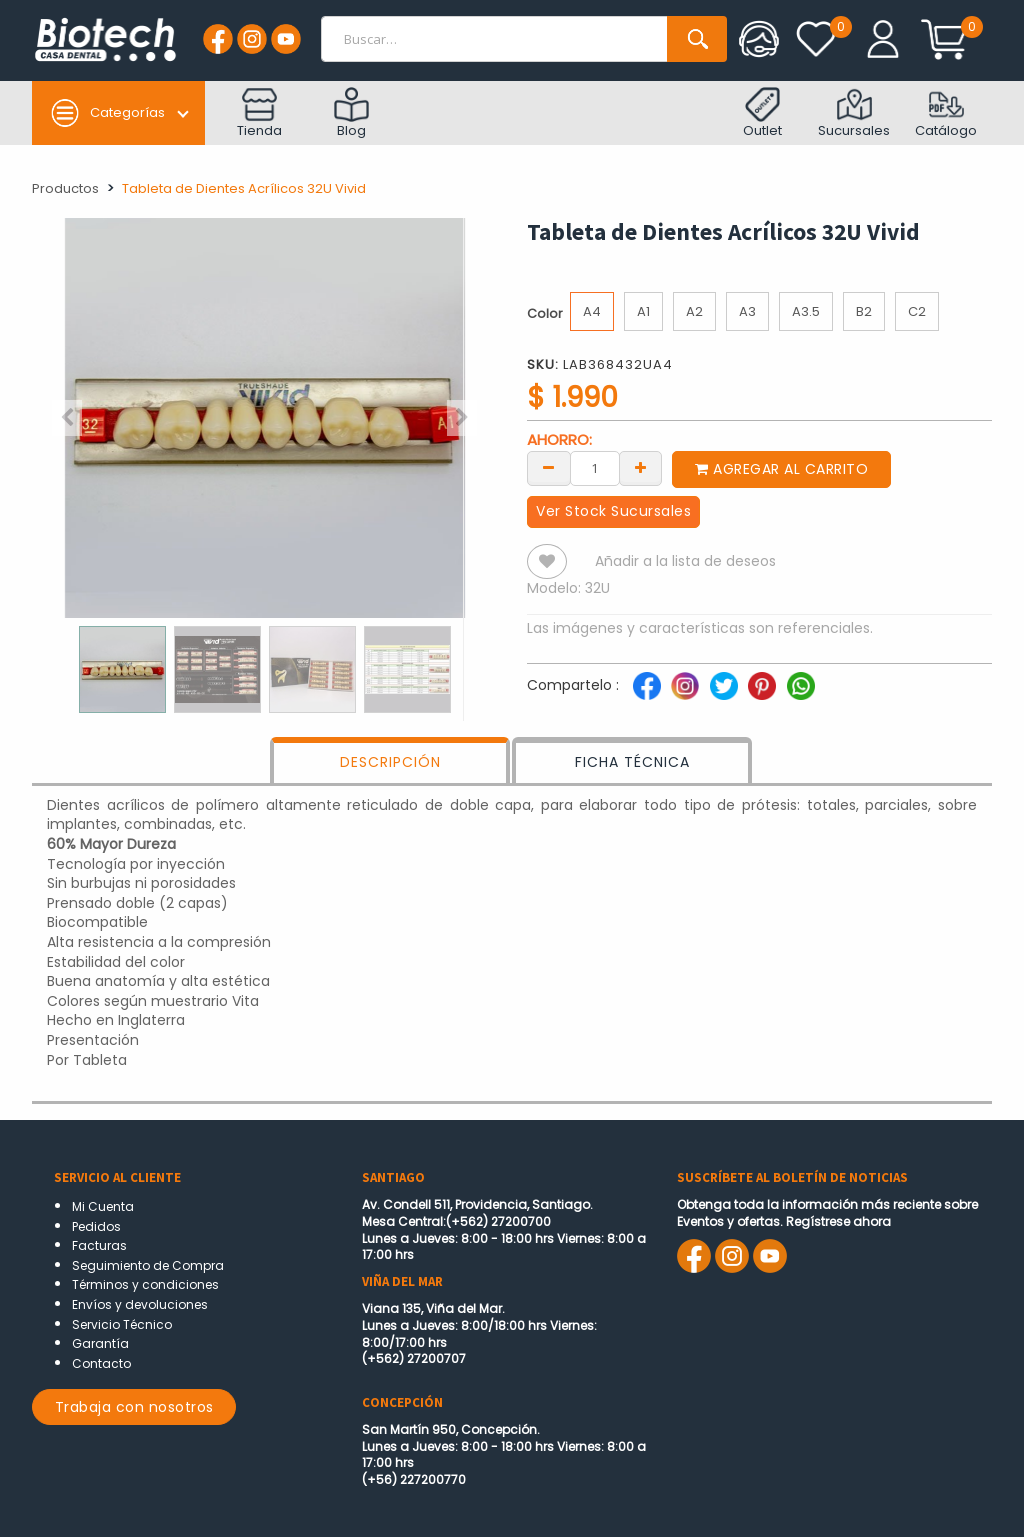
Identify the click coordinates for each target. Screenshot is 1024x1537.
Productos (65, 188)
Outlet (762, 113)
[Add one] (641, 467)
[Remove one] (549, 467)
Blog (351, 113)
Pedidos (96, 1226)
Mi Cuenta (103, 1206)
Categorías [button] (107, 113)
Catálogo (946, 113)
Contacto (101, 1363)
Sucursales (854, 113)
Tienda (259, 113)
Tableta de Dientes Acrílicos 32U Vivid (244, 188)
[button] (67, 418)
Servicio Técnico (122, 1324)
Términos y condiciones (145, 1284)
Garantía (100, 1343)
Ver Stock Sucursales (613, 511)
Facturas (99, 1245)
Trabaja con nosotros (134, 1407)
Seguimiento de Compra (148, 1265)
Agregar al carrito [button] (781, 469)
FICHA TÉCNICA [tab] (632, 762)
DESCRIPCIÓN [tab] (390, 762)
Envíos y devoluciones (140, 1304)
